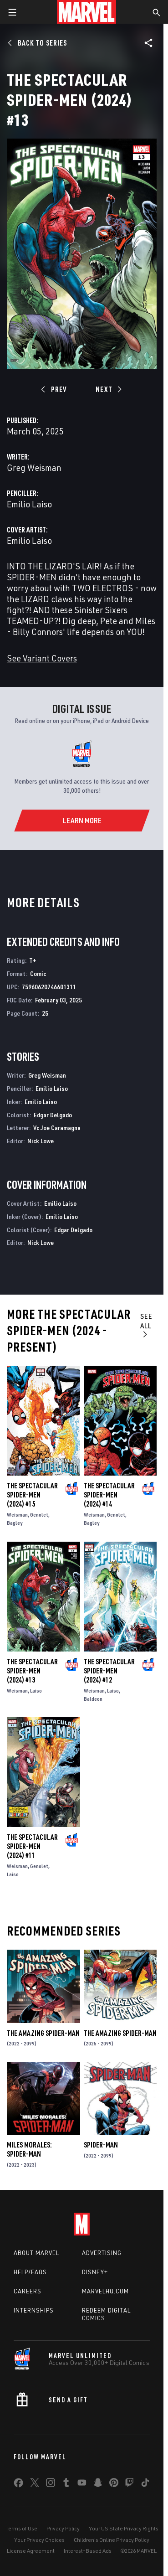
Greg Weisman (34, 467)
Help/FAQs (30, 2272)
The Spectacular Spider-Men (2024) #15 (32, 1494)
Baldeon (93, 1698)
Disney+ (95, 2272)
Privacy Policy (63, 2528)
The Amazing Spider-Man (43, 2033)
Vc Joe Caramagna (57, 1127)
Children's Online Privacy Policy (111, 2539)
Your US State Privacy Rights (123, 2528)
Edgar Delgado (53, 1115)
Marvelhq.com (105, 2291)
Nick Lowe (40, 1141)
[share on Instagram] (50, 2484)
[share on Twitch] (129, 2484)
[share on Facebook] (18, 2484)
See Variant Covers (42, 658)
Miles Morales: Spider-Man (29, 2149)
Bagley (14, 1522)
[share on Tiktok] (145, 2484)
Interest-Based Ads (88, 2550)
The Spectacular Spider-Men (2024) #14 (109, 1494)
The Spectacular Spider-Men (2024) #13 (32, 1670)
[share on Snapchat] (97, 2484)
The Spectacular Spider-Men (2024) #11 (32, 1846)
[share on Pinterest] (113, 2484)
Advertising (102, 2252)
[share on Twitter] (34, 2484)
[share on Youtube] (82, 2484)
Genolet (39, 1514)
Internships (34, 2310)
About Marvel (36, 2252)
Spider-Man (101, 2144)
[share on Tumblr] (66, 2484)
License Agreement (31, 2550)
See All (146, 1324)
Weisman (17, 1514)
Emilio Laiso (29, 504)
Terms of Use (21, 2528)
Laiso (36, 1690)
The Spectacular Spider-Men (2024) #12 (109, 1670)
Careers (27, 2291)
